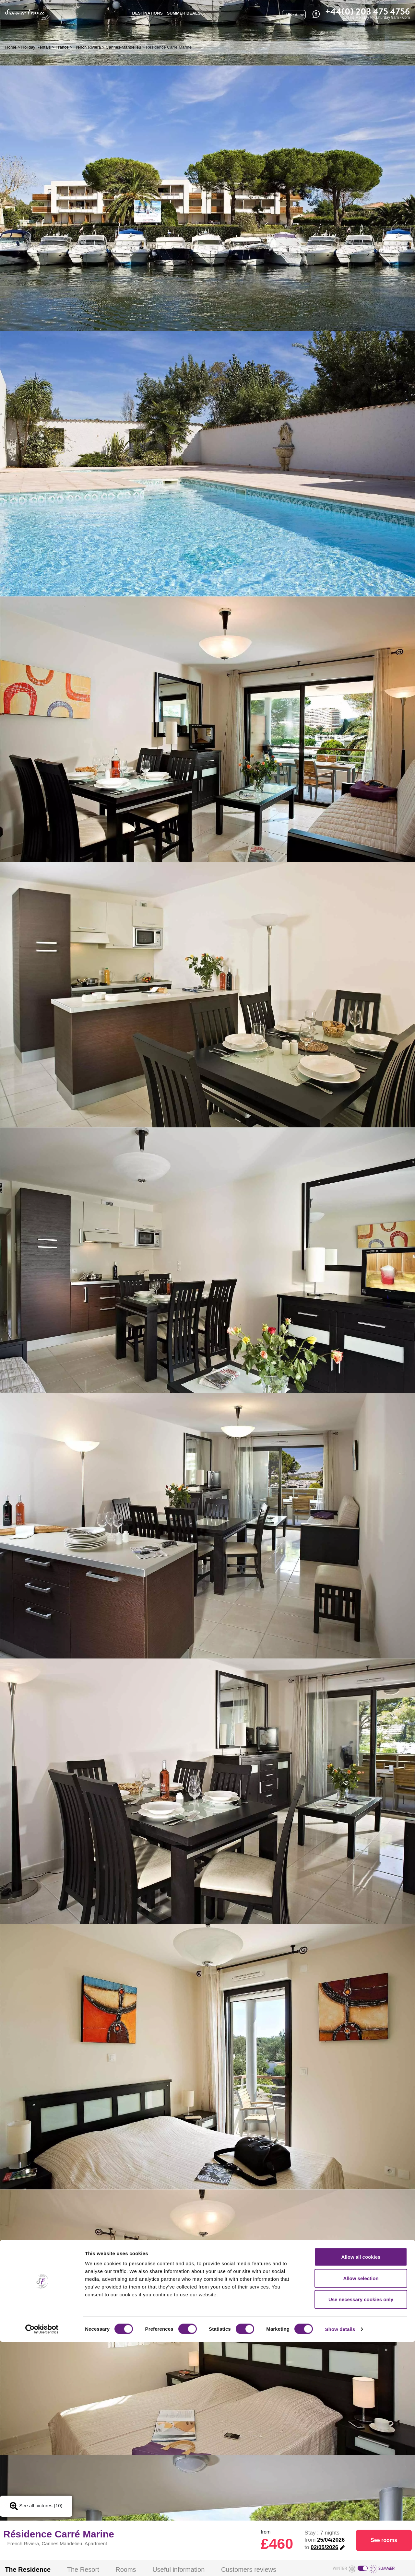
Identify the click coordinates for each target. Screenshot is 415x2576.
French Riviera (87, 47)
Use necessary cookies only (360, 2533)
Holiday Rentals (36, 47)
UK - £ (292, 14)
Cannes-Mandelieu (123, 47)
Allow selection (360, 2512)
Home (11, 47)
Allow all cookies (361, 2491)
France (61, 47)
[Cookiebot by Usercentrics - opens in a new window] (42, 2563)
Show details (340, 2563)
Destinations (147, 13)
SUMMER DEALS (184, 13)
